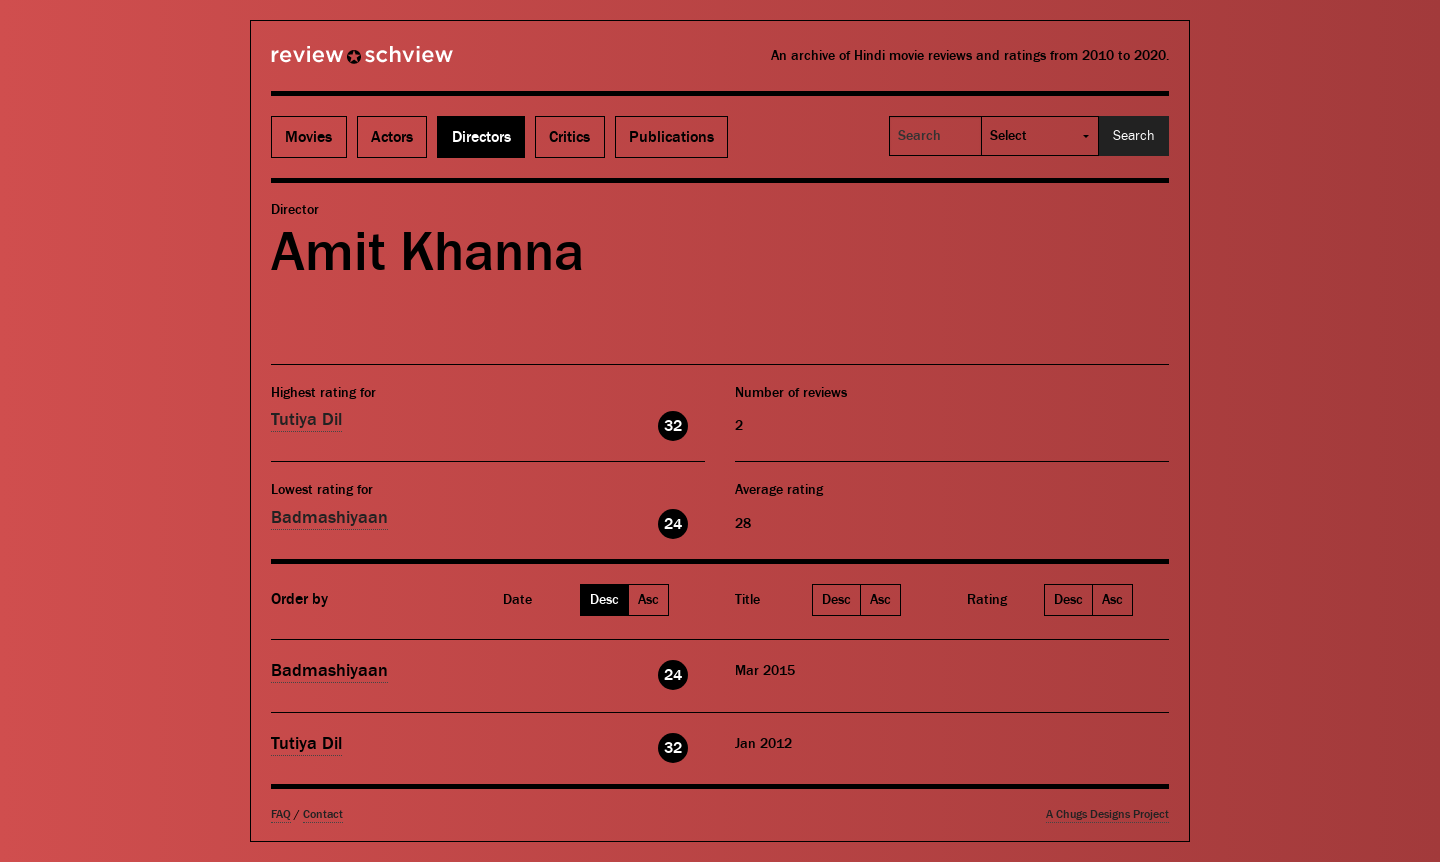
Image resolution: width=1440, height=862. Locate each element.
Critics (569, 137)
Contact (323, 814)
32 (673, 426)
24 (673, 524)
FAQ (281, 814)
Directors (481, 137)
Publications (671, 137)
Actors (392, 137)
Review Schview (328, 63)
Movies (308, 137)
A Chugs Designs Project (1107, 814)
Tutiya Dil (306, 419)
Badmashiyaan (329, 517)
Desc (604, 600)
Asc (648, 600)
